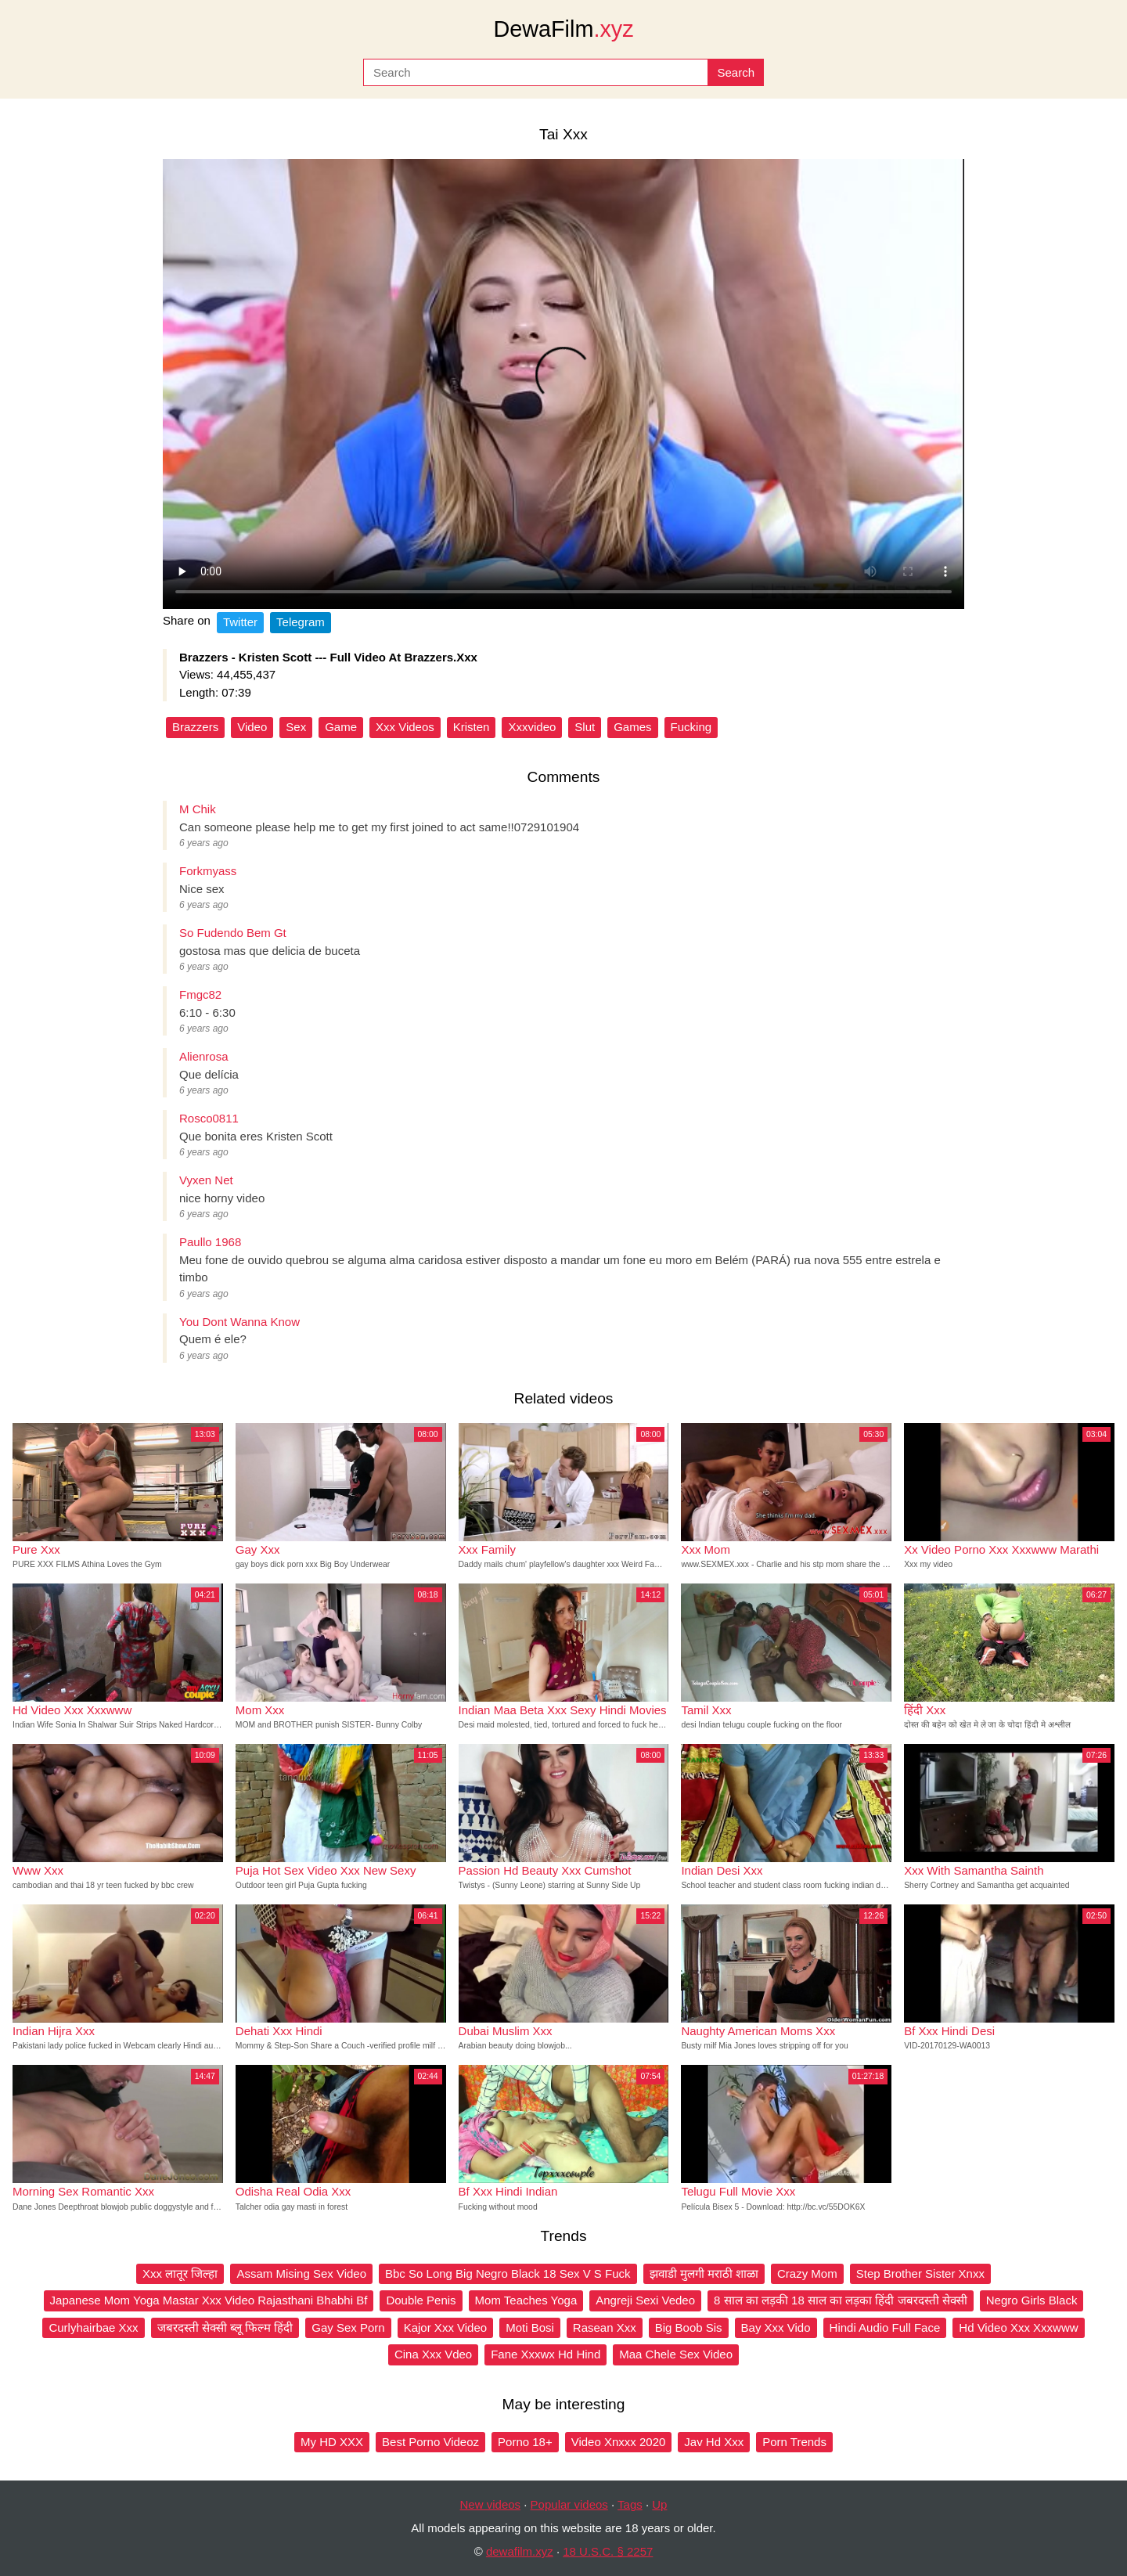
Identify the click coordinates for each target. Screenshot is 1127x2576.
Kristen (471, 726)
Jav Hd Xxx (714, 2441)
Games (632, 726)
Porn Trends (794, 2441)
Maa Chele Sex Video (676, 2354)
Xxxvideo (532, 726)
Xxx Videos (405, 726)
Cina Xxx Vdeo (433, 2354)
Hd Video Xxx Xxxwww (1018, 2327)
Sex (296, 726)
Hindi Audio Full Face (885, 2327)
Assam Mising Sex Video (301, 2273)
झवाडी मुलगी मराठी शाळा (704, 2273)
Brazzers (195, 726)
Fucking (691, 726)
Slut (584, 726)
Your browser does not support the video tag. (563, 384)
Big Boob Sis (688, 2327)
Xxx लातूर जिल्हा (180, 2273)
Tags (630, 2504)
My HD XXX (332, 2441)
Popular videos (569, 2504)
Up (659, 2504)
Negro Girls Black (1032, 2300)
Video (252, 726)
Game (341, 726)
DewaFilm (563, 28)
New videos (490, 2504)
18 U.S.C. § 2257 (608, 2551)
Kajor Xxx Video (445, 2327)
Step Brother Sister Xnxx (920, 2273)
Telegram (300, 622)
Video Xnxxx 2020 (618, 2441)
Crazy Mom (807, 2273)
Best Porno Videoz (430, 2441)
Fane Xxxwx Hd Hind (545, 2354)
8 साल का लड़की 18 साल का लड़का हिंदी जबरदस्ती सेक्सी (840, 2300)
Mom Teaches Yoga (526, 2300)
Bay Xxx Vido (776, 2327)
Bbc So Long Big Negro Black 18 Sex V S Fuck (508, 2273)
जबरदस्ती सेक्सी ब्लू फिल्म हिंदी (225, 2327)
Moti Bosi (530, 2327)
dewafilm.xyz (519, 2551)
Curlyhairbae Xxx (93, 2327)
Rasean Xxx (604, 2327)
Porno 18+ (525, 2441)
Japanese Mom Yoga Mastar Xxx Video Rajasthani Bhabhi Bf (209, 2300)
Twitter (240, 622)
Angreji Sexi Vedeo (645, 2300)
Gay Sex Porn (347, 2327)
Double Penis (420, 2300)
